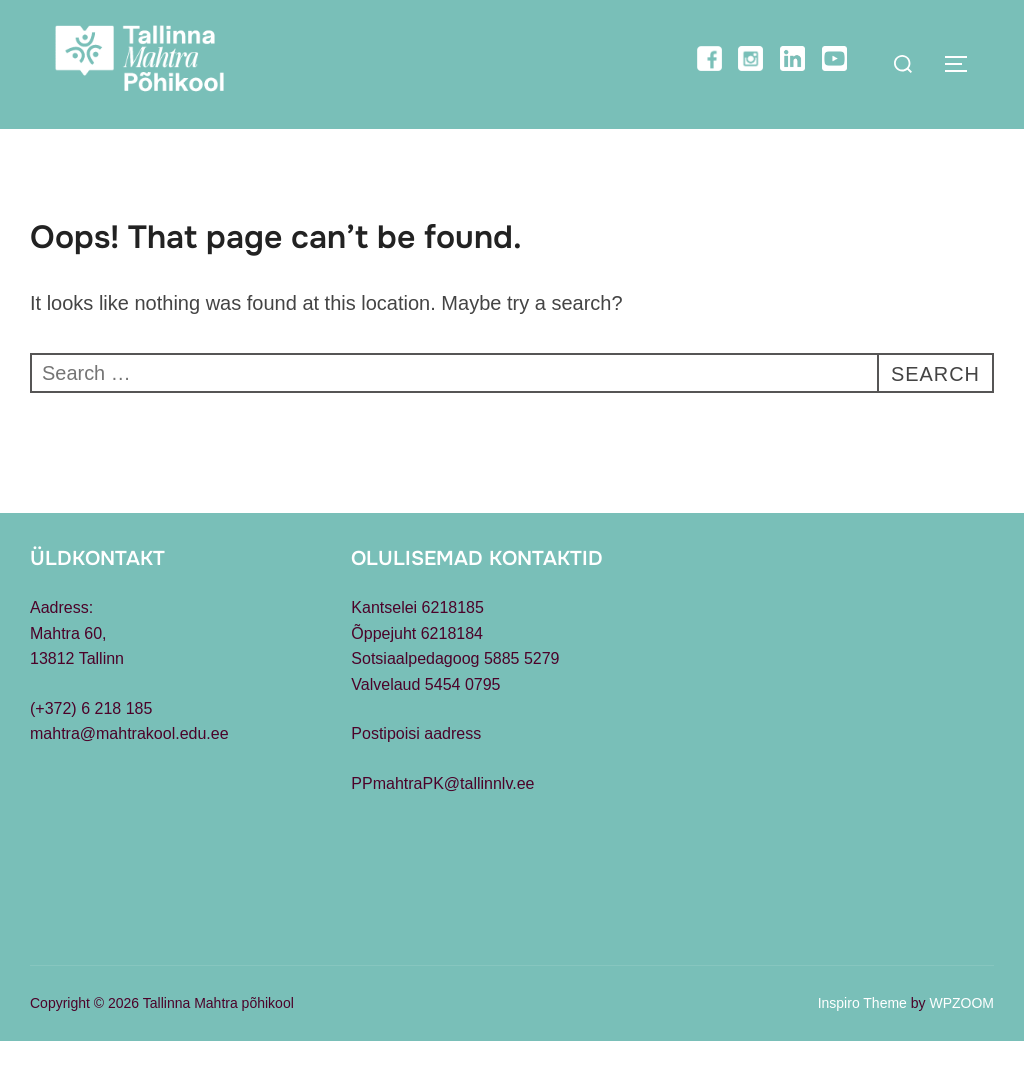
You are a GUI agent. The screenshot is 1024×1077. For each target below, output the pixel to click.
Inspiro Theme (862, 1039)
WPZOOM (961, 1039)
